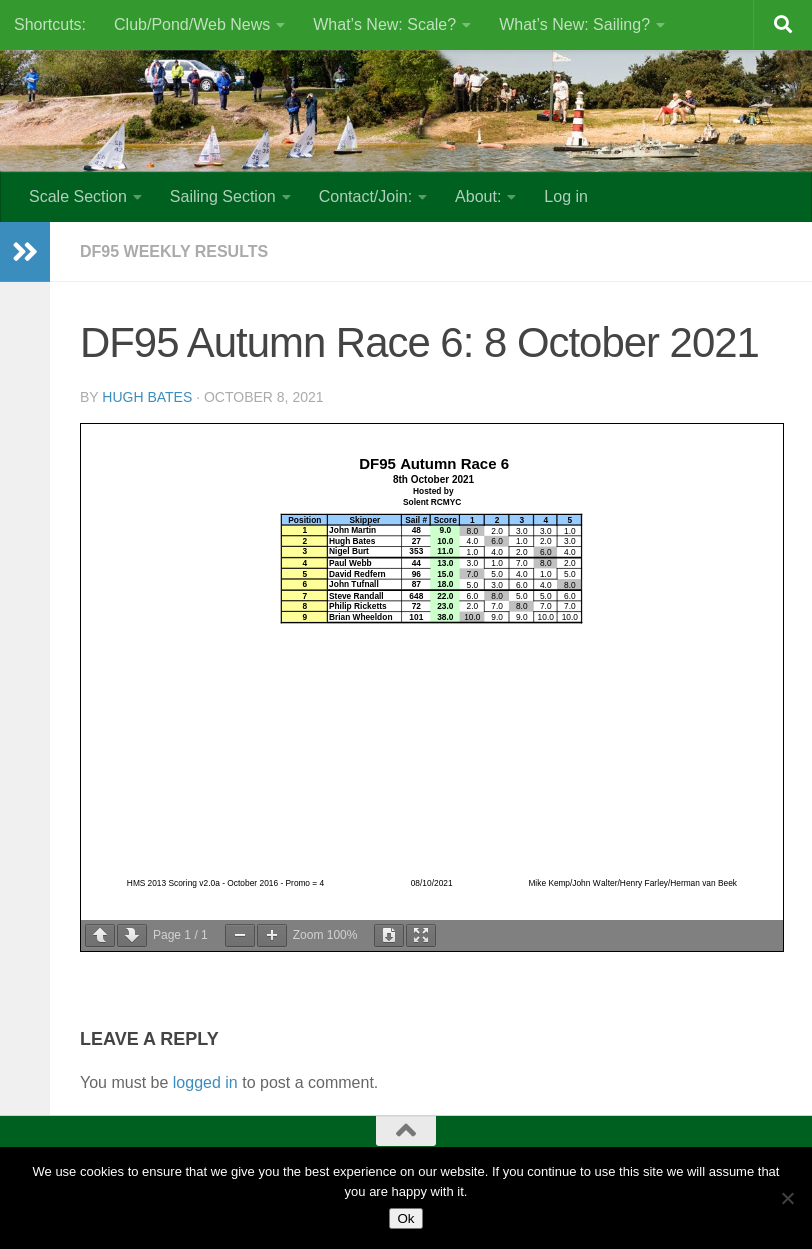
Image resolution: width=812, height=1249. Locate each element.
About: (478, 196)
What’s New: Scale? (384, 24)
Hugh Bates (147, 397)
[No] (787, 1198)
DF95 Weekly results (174, 251)
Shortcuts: (50, 24)
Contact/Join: (365, 196)
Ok (405, 1218)
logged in (205, 1082)
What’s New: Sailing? (574, 24)
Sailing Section (223, 196)
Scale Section (78, 196)
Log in (566, 196)
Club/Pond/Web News (192, 24)
